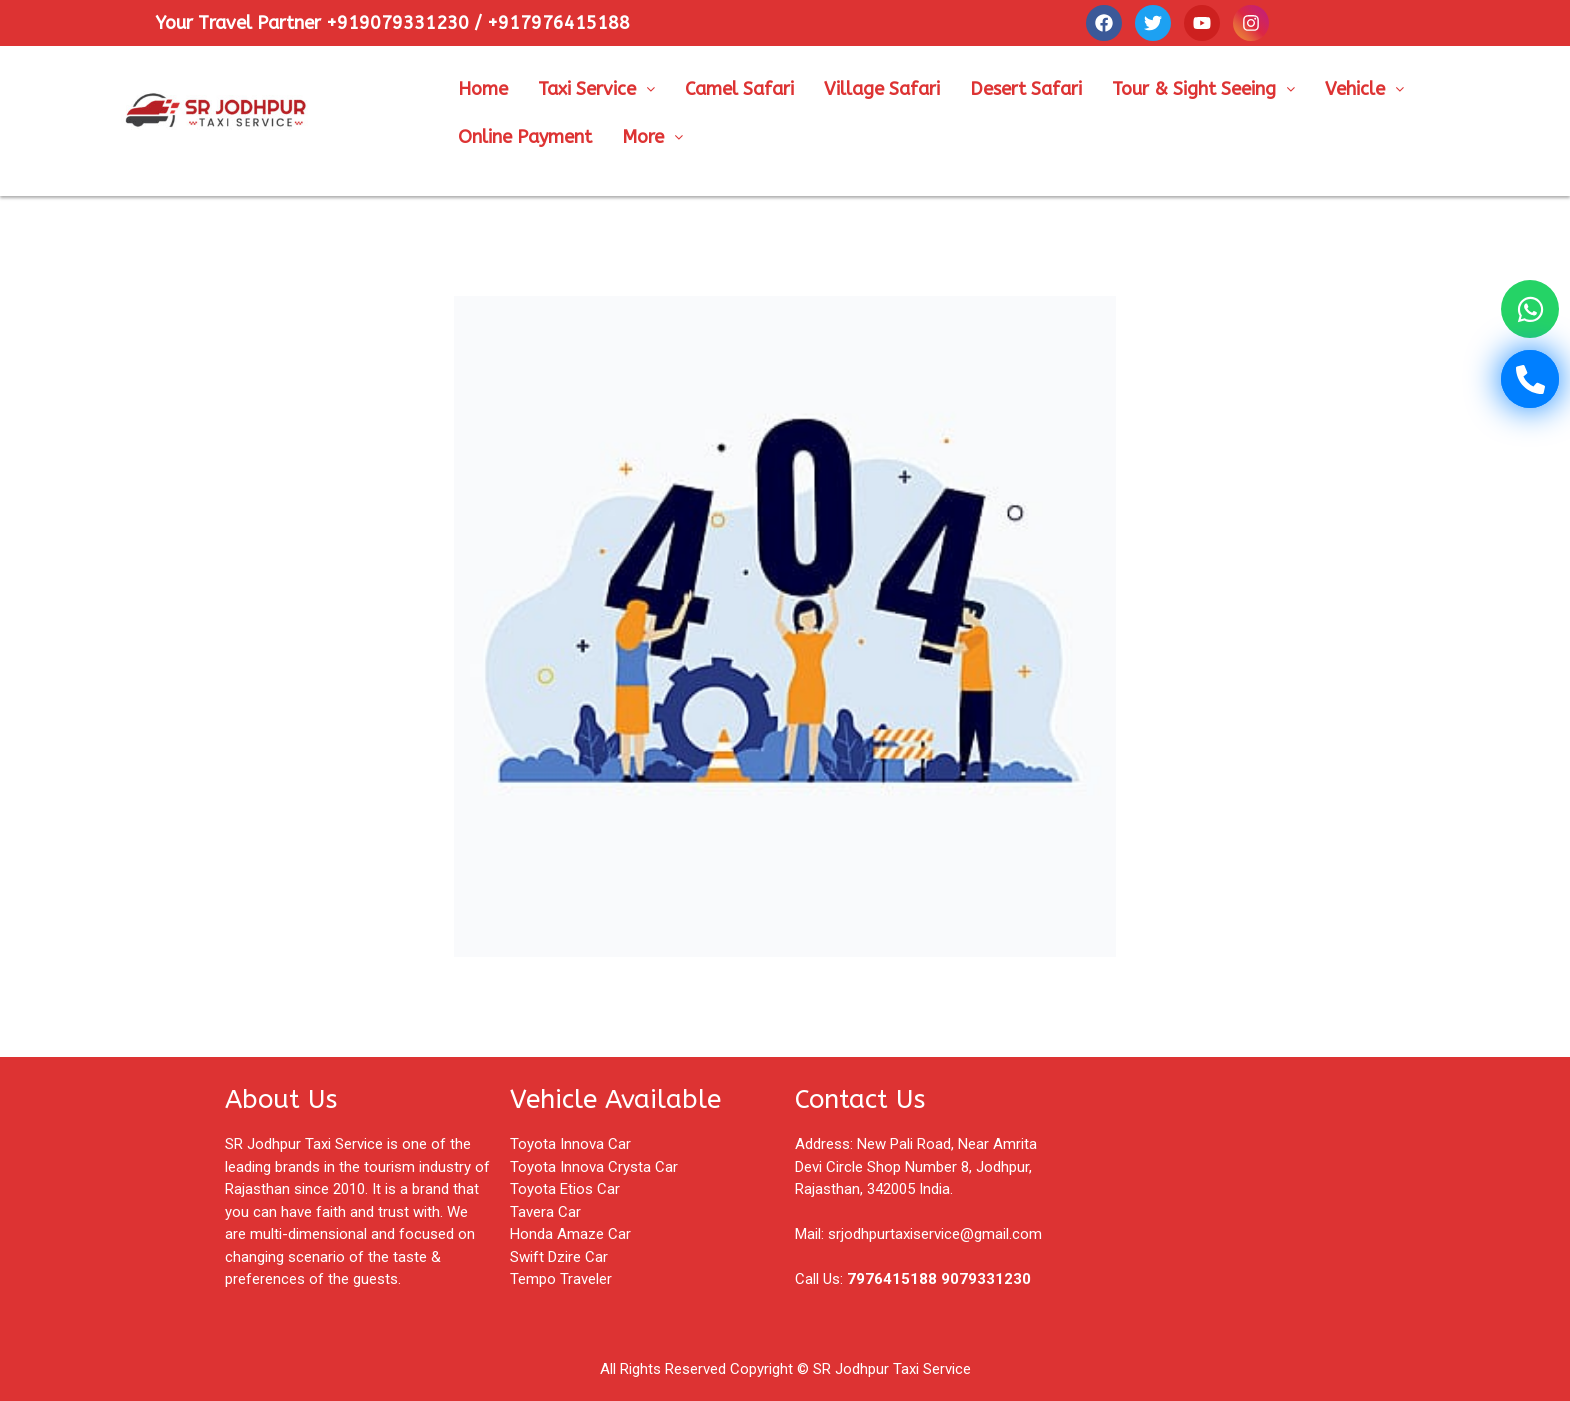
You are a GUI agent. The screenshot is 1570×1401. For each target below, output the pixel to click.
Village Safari (882, 89)
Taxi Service (596, 89)
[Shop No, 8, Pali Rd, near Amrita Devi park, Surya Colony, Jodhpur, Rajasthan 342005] (1212, 1187)
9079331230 (986, 1279)
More (652, 137)
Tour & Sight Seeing (1203, 89)
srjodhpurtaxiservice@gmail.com (935, 1234)
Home (483, 89)
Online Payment (525, 137)
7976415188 (892, 1279)
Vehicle (1364, 89)
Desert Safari (1026, 89)
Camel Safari (739, 89)
